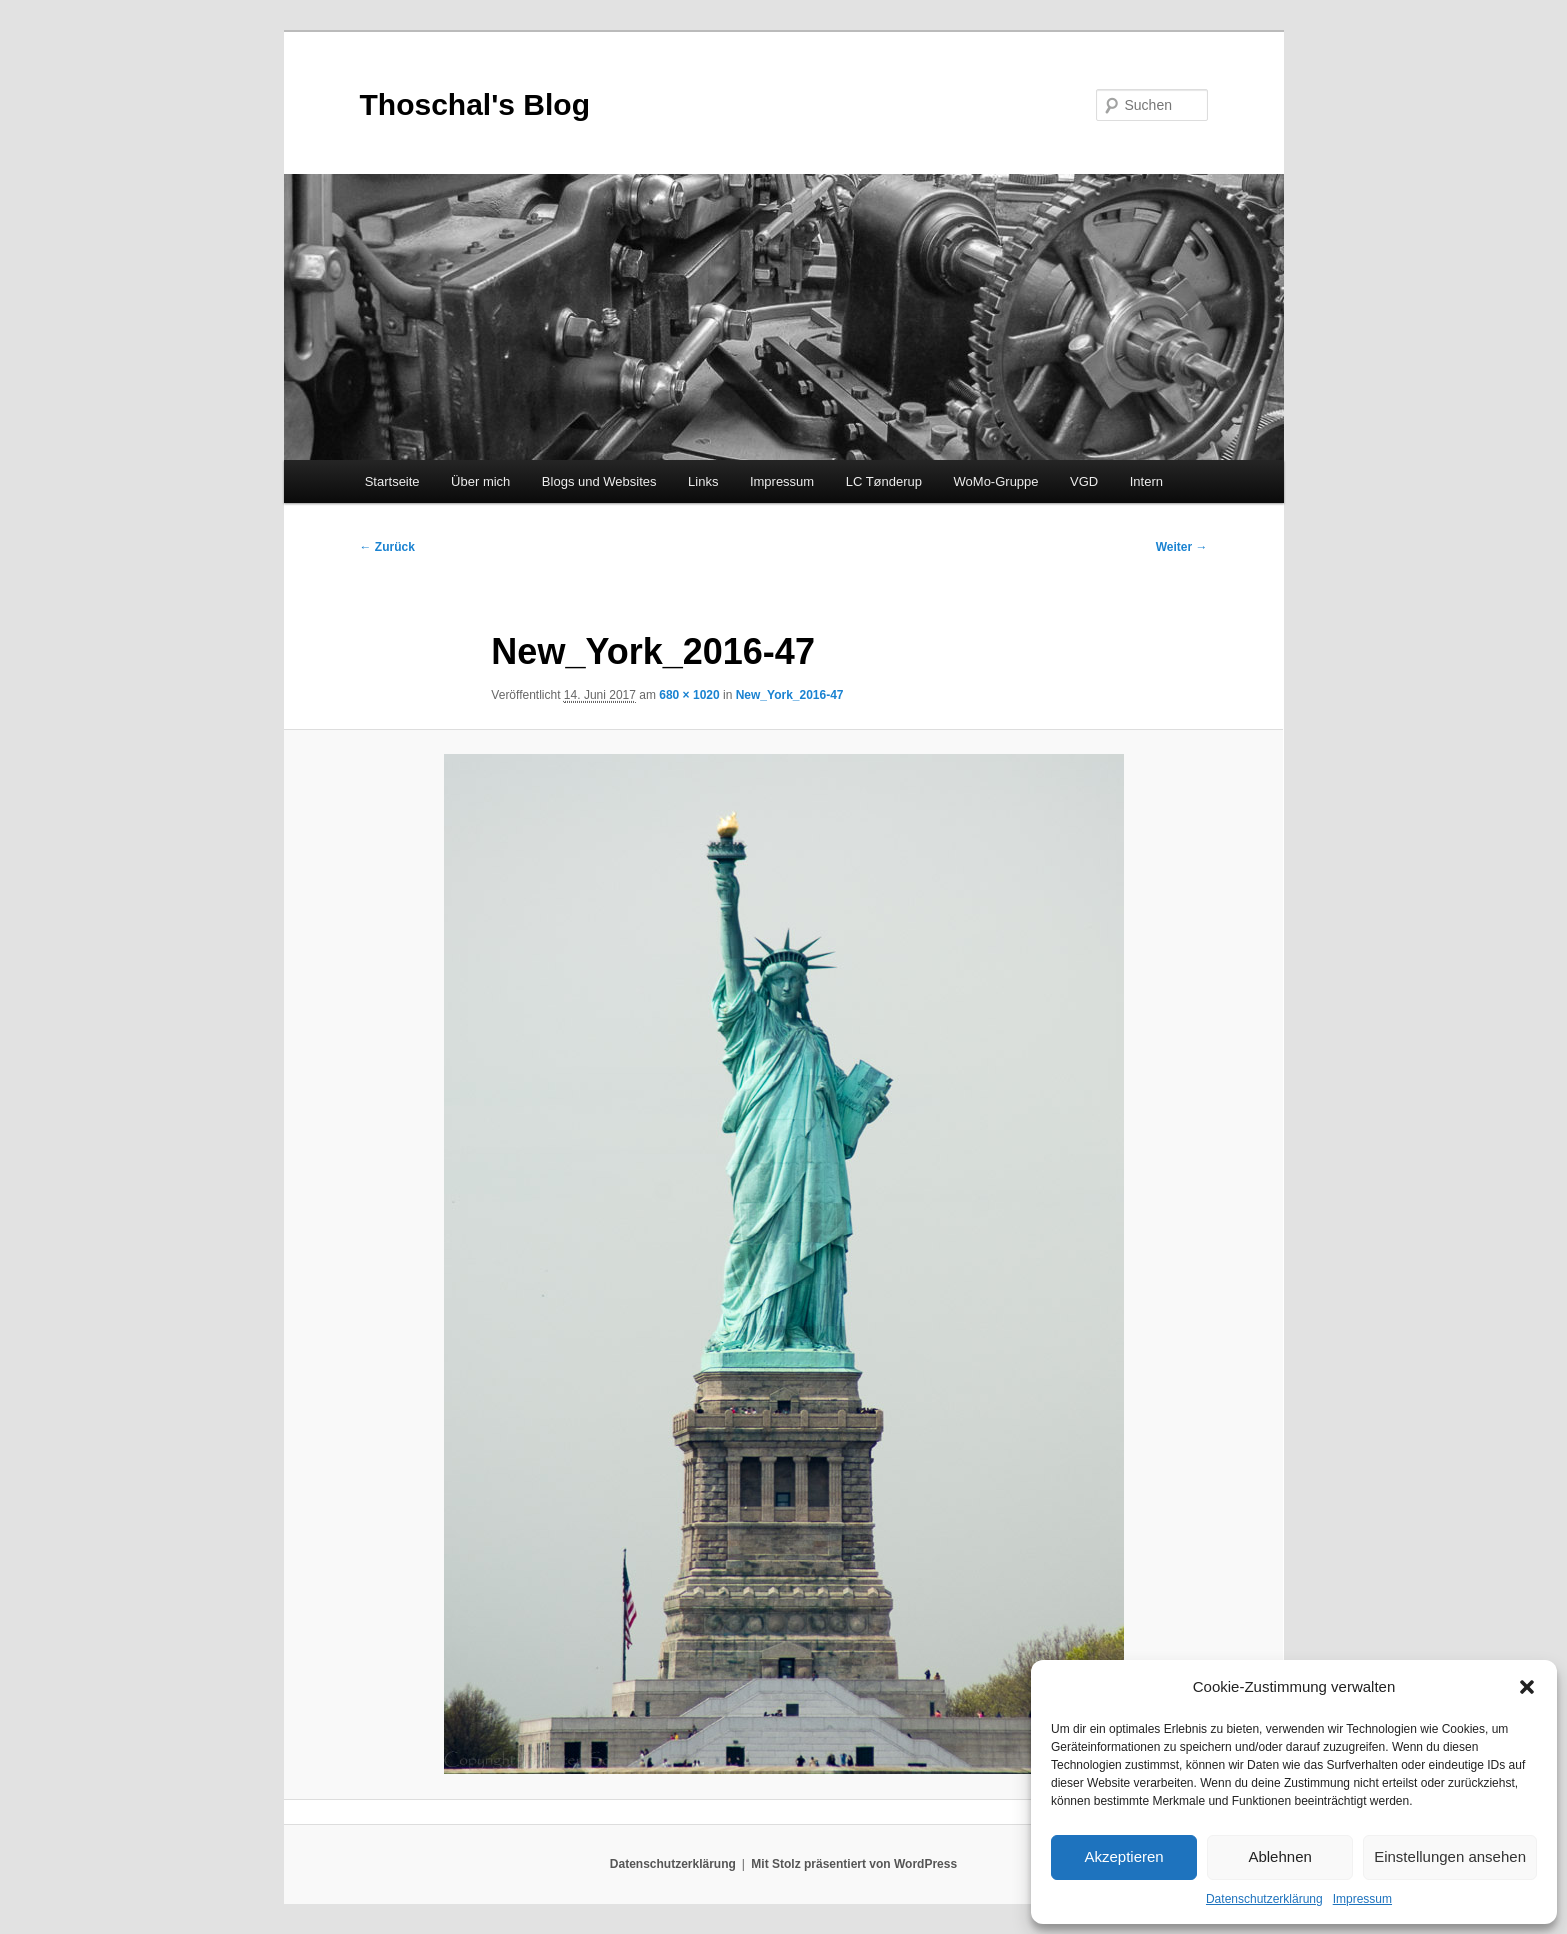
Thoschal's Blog (475, 104)
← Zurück (387, 547)
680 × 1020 (689, 695)
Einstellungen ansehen (1450, 1856)
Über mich (480, 481)
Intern (1146, 481)
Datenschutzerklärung (1264, 1899)
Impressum (1362, 1899)
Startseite (392, 481)
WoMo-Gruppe (996, 481)
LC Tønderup (884, 481)
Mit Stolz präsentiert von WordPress (854, 1864)
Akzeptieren (1123, 1856)
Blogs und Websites (599, 481)
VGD (1084, 481)
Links (703, 481)
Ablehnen (1279, 1856)
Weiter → (1182, 547)
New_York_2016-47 (790, 695)
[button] (1527, 1687)
